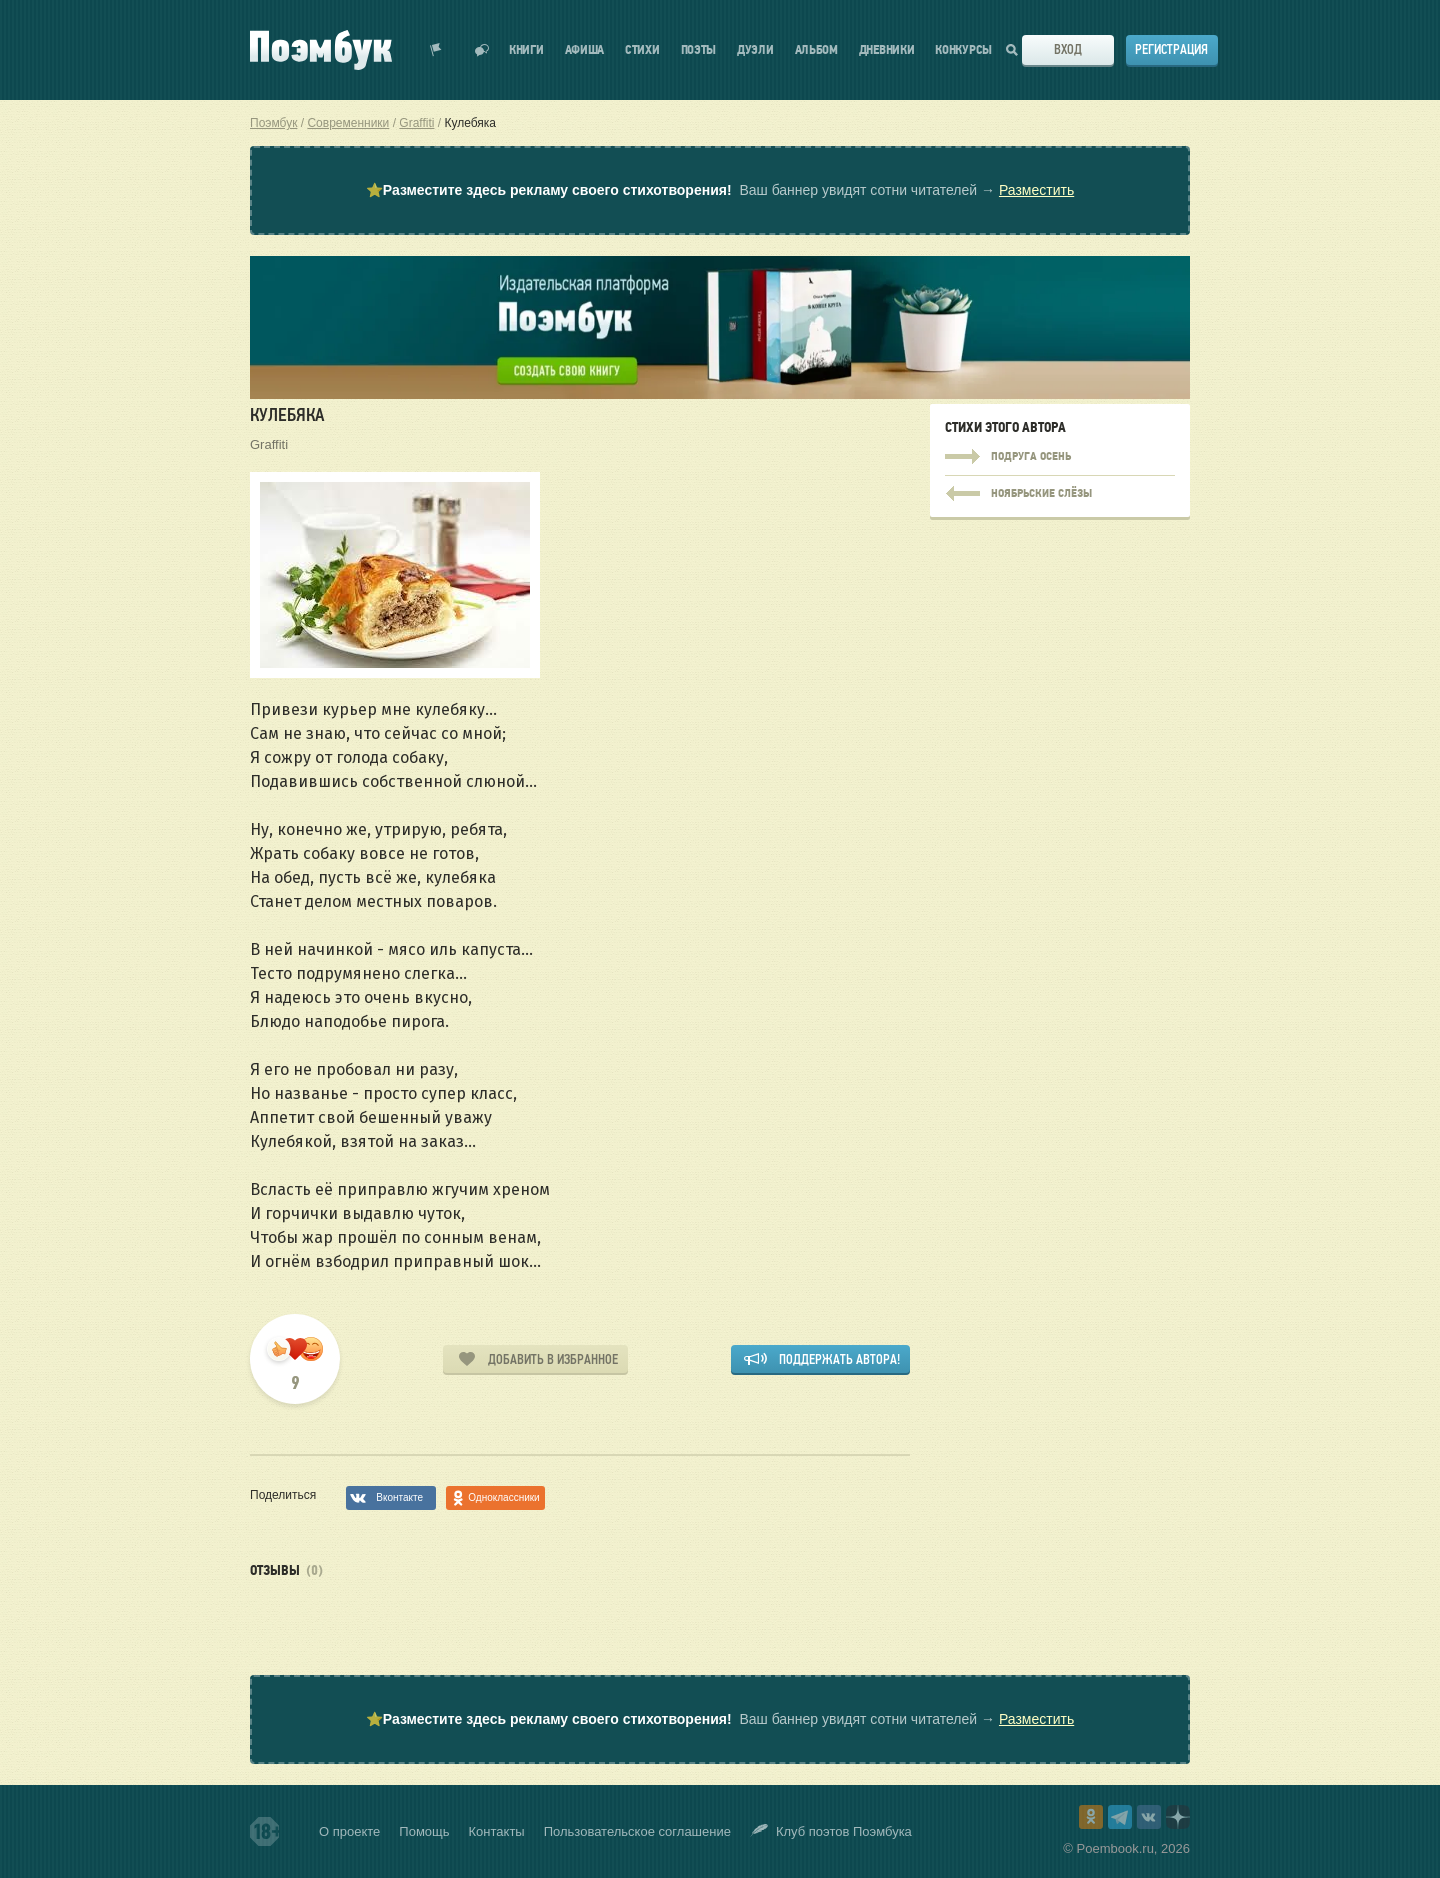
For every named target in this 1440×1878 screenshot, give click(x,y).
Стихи (642, 50)
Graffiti (269, 444)
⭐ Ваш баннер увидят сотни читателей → (720, 190)
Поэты (699, 50)
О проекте (349, 1831)
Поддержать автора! (839, 1359)
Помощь (424, 1831)
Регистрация (1171, 49)
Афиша (585, 50)
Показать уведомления (436, 50)
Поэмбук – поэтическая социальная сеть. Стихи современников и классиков (321, 50)
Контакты (497, 1831)
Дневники (887, 50)
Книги (526, 50)
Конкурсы (963, 50)
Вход (1068, 49)
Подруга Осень (1060, 457)
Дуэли (755, 50)
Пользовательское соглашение (637, 1831)
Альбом (816, 50)
